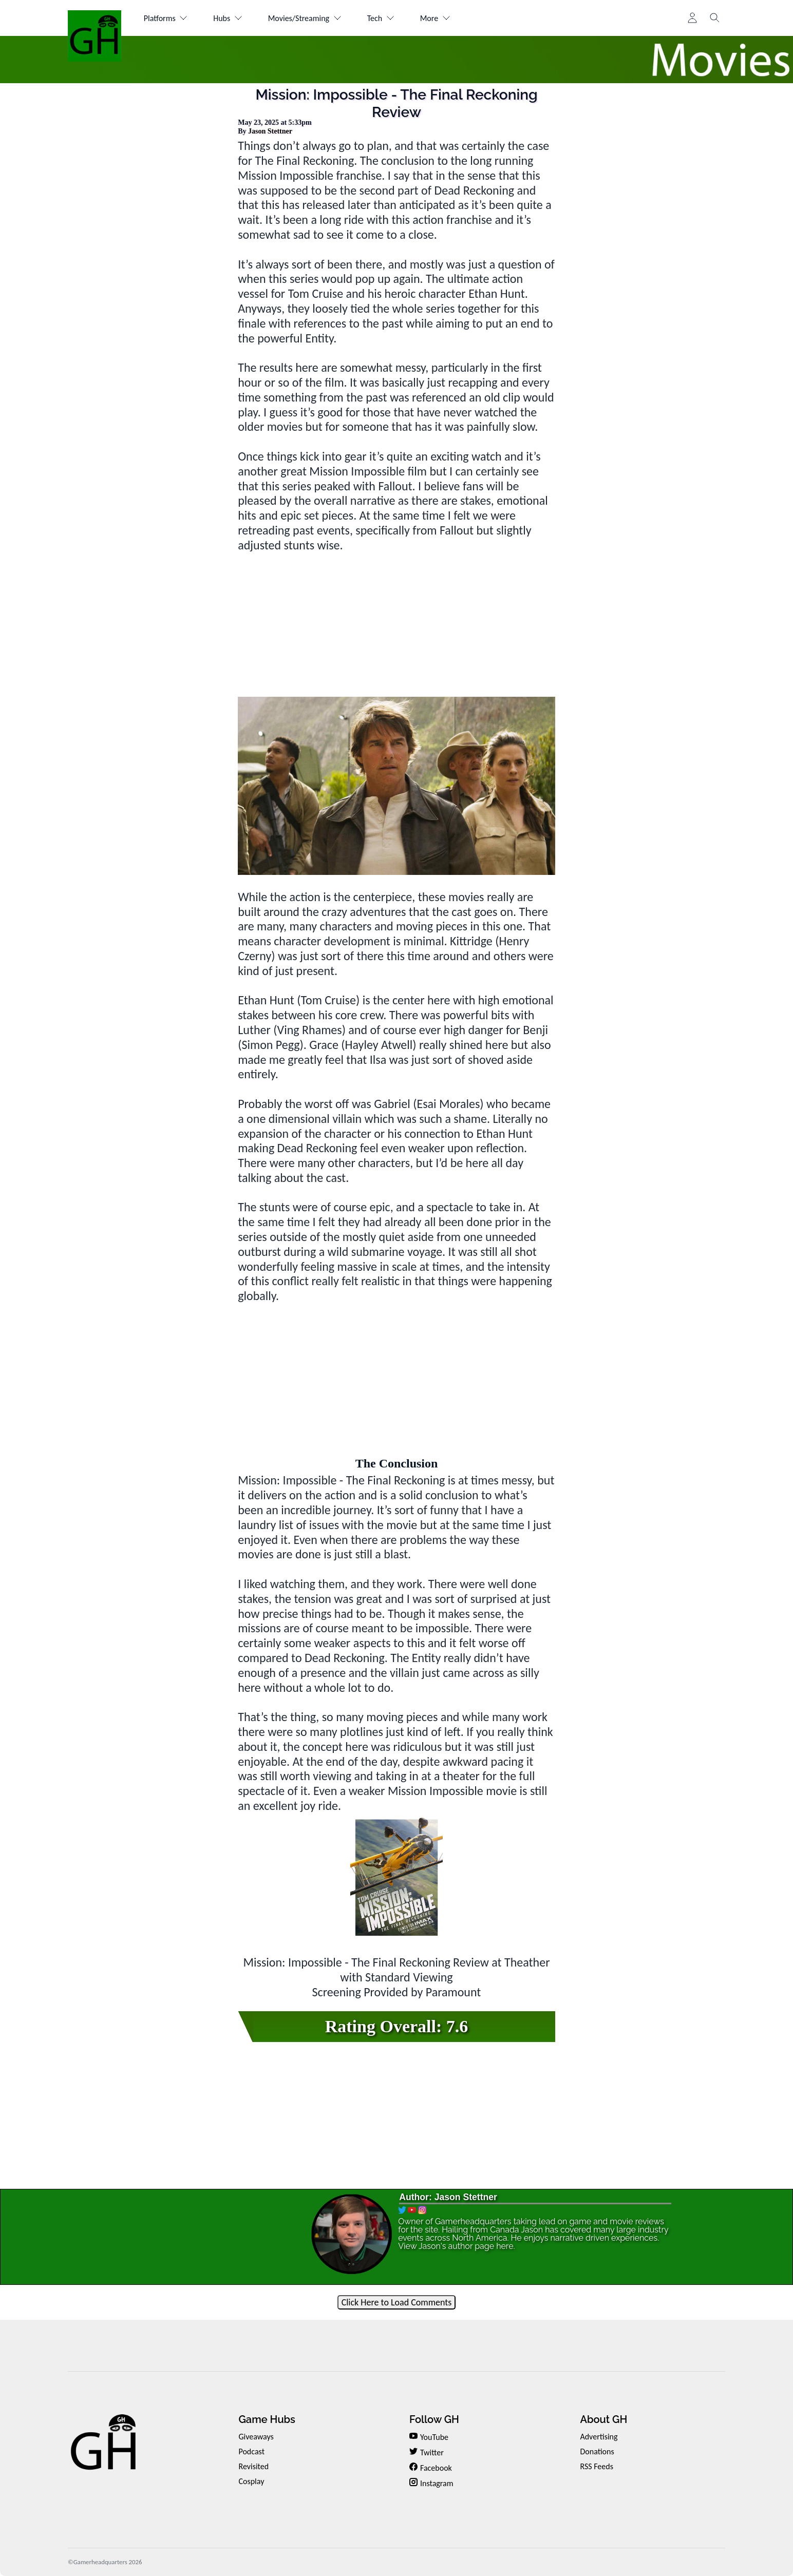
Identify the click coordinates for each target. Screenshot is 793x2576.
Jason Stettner (270, 131)
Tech (380, 18)
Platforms (165, 18)
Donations (597, 2451)
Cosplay (251, 2481)
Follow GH (434, 2419)
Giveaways (255, 2436)
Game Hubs (266, 2419)
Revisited (253, 2466)
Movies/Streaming (305, 18)
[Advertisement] (396, 625)
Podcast (251, 2451)
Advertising (598, 2436)
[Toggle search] (715, 18)
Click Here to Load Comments (397, 2302)
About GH (603, 2419)
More (435, 18)
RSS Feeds (596, 2466)
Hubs (227, 18)
